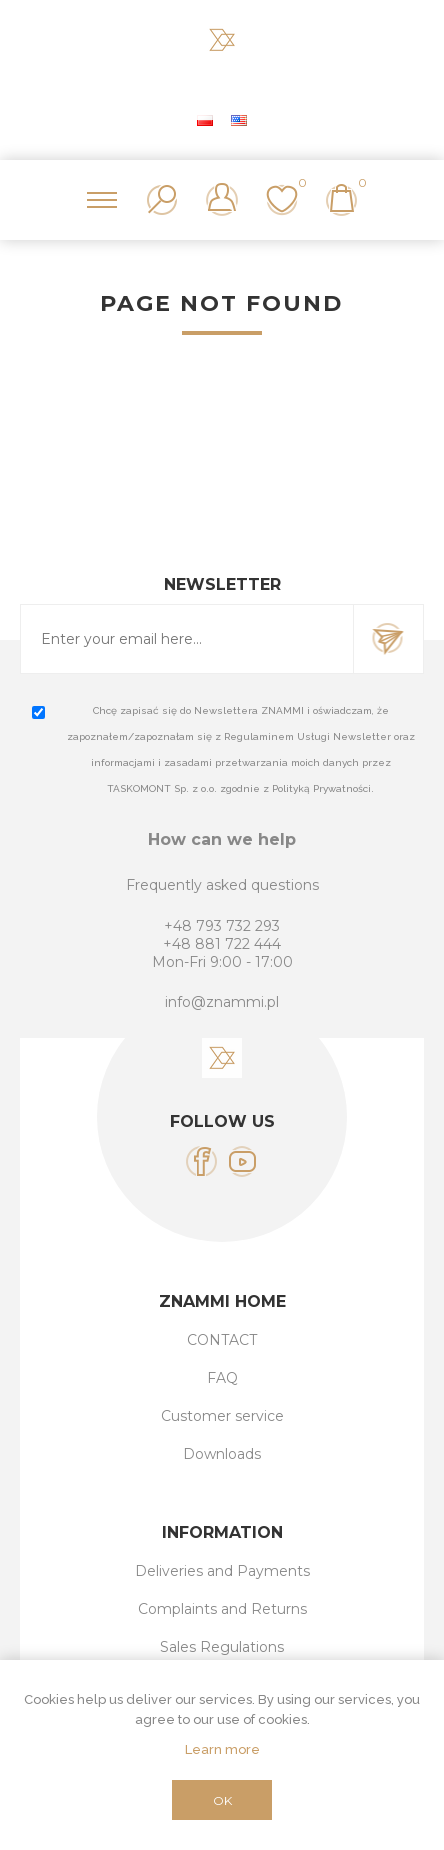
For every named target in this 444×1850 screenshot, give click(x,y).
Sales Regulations (222, 1647)
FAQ (222, 1378)
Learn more (222, 1749)
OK (222, 1800)
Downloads (222, 1454)
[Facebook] (201, 1161)
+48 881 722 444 (222, 944)
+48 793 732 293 (222, 926)
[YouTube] (242, 1161)
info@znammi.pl (222, 1002)
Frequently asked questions (222, 885)
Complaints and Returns (222, 1609)
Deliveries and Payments (222, 1571)
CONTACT (222, 1340)
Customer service (222, 1416)
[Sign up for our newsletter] (187, 639)
